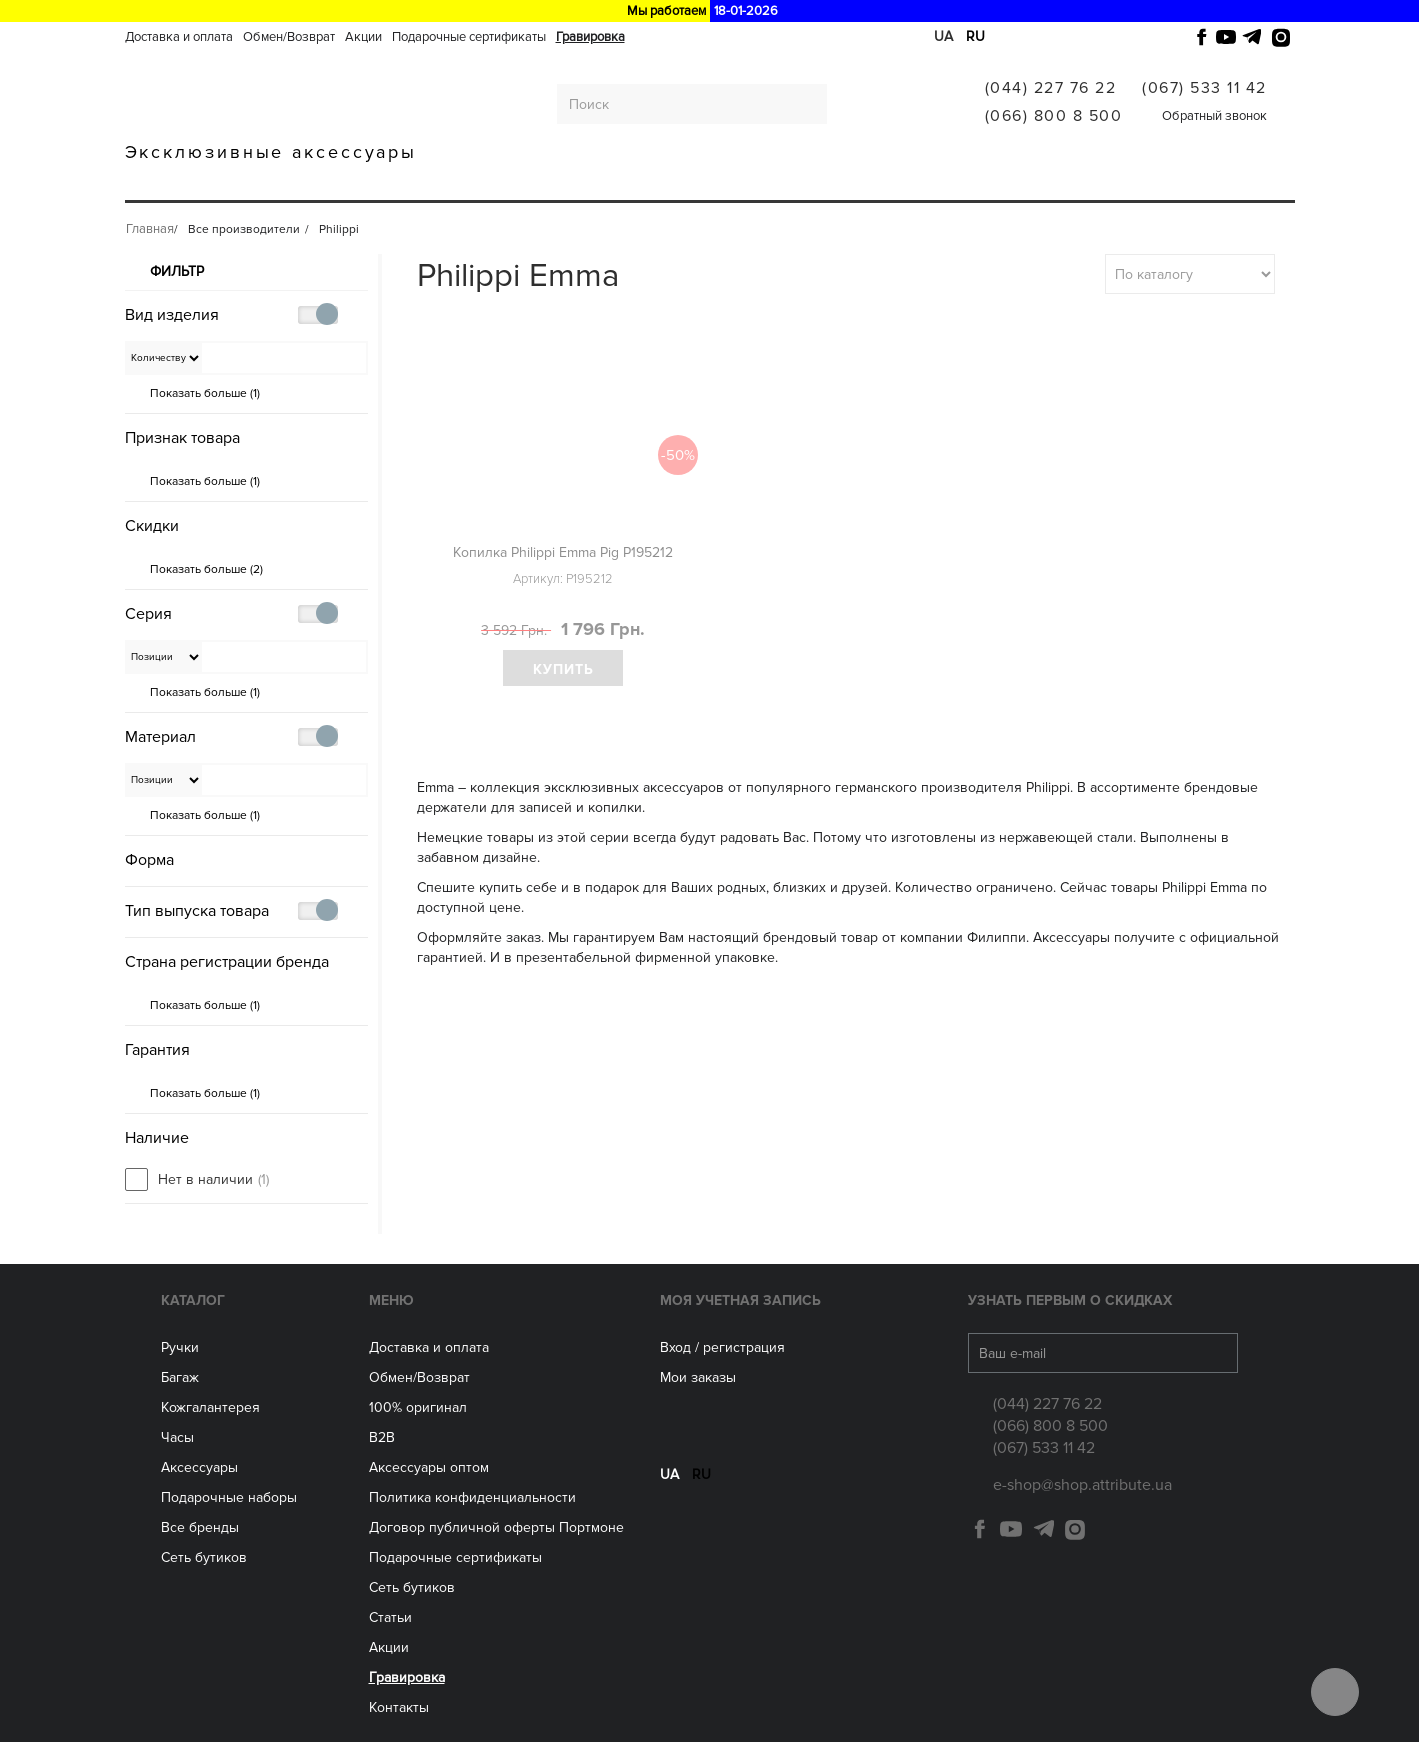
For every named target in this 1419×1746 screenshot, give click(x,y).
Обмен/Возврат (289, 37)
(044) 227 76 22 (1051, 88)
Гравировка (590, 37)
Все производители (894, 182)
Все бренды (200, 1531)
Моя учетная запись (740, 1304)
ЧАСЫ (517, 182)
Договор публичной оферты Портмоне (496, 1531)
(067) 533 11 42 (1204, 88)
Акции (363, 37)
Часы (177, 1441)
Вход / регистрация (722, 1351)
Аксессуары (611, 182)
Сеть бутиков (736, 182)
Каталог (193, 1304)
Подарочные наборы (229, 1501)
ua (943, 36)
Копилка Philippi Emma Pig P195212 (563, 552)
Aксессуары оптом (429, 1471)
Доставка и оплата (179, 37)
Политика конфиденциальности (472, 1501)
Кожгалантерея (408, 182)
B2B (382, 1441)
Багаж (295, 182)
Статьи (390, 1621)
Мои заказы (698, 1381)
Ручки (218, 182)
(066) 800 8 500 (1054, 116)
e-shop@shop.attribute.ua (1082, 1489)
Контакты (399, 1711)
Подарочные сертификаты (469, 37)
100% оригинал (418, 1411)
